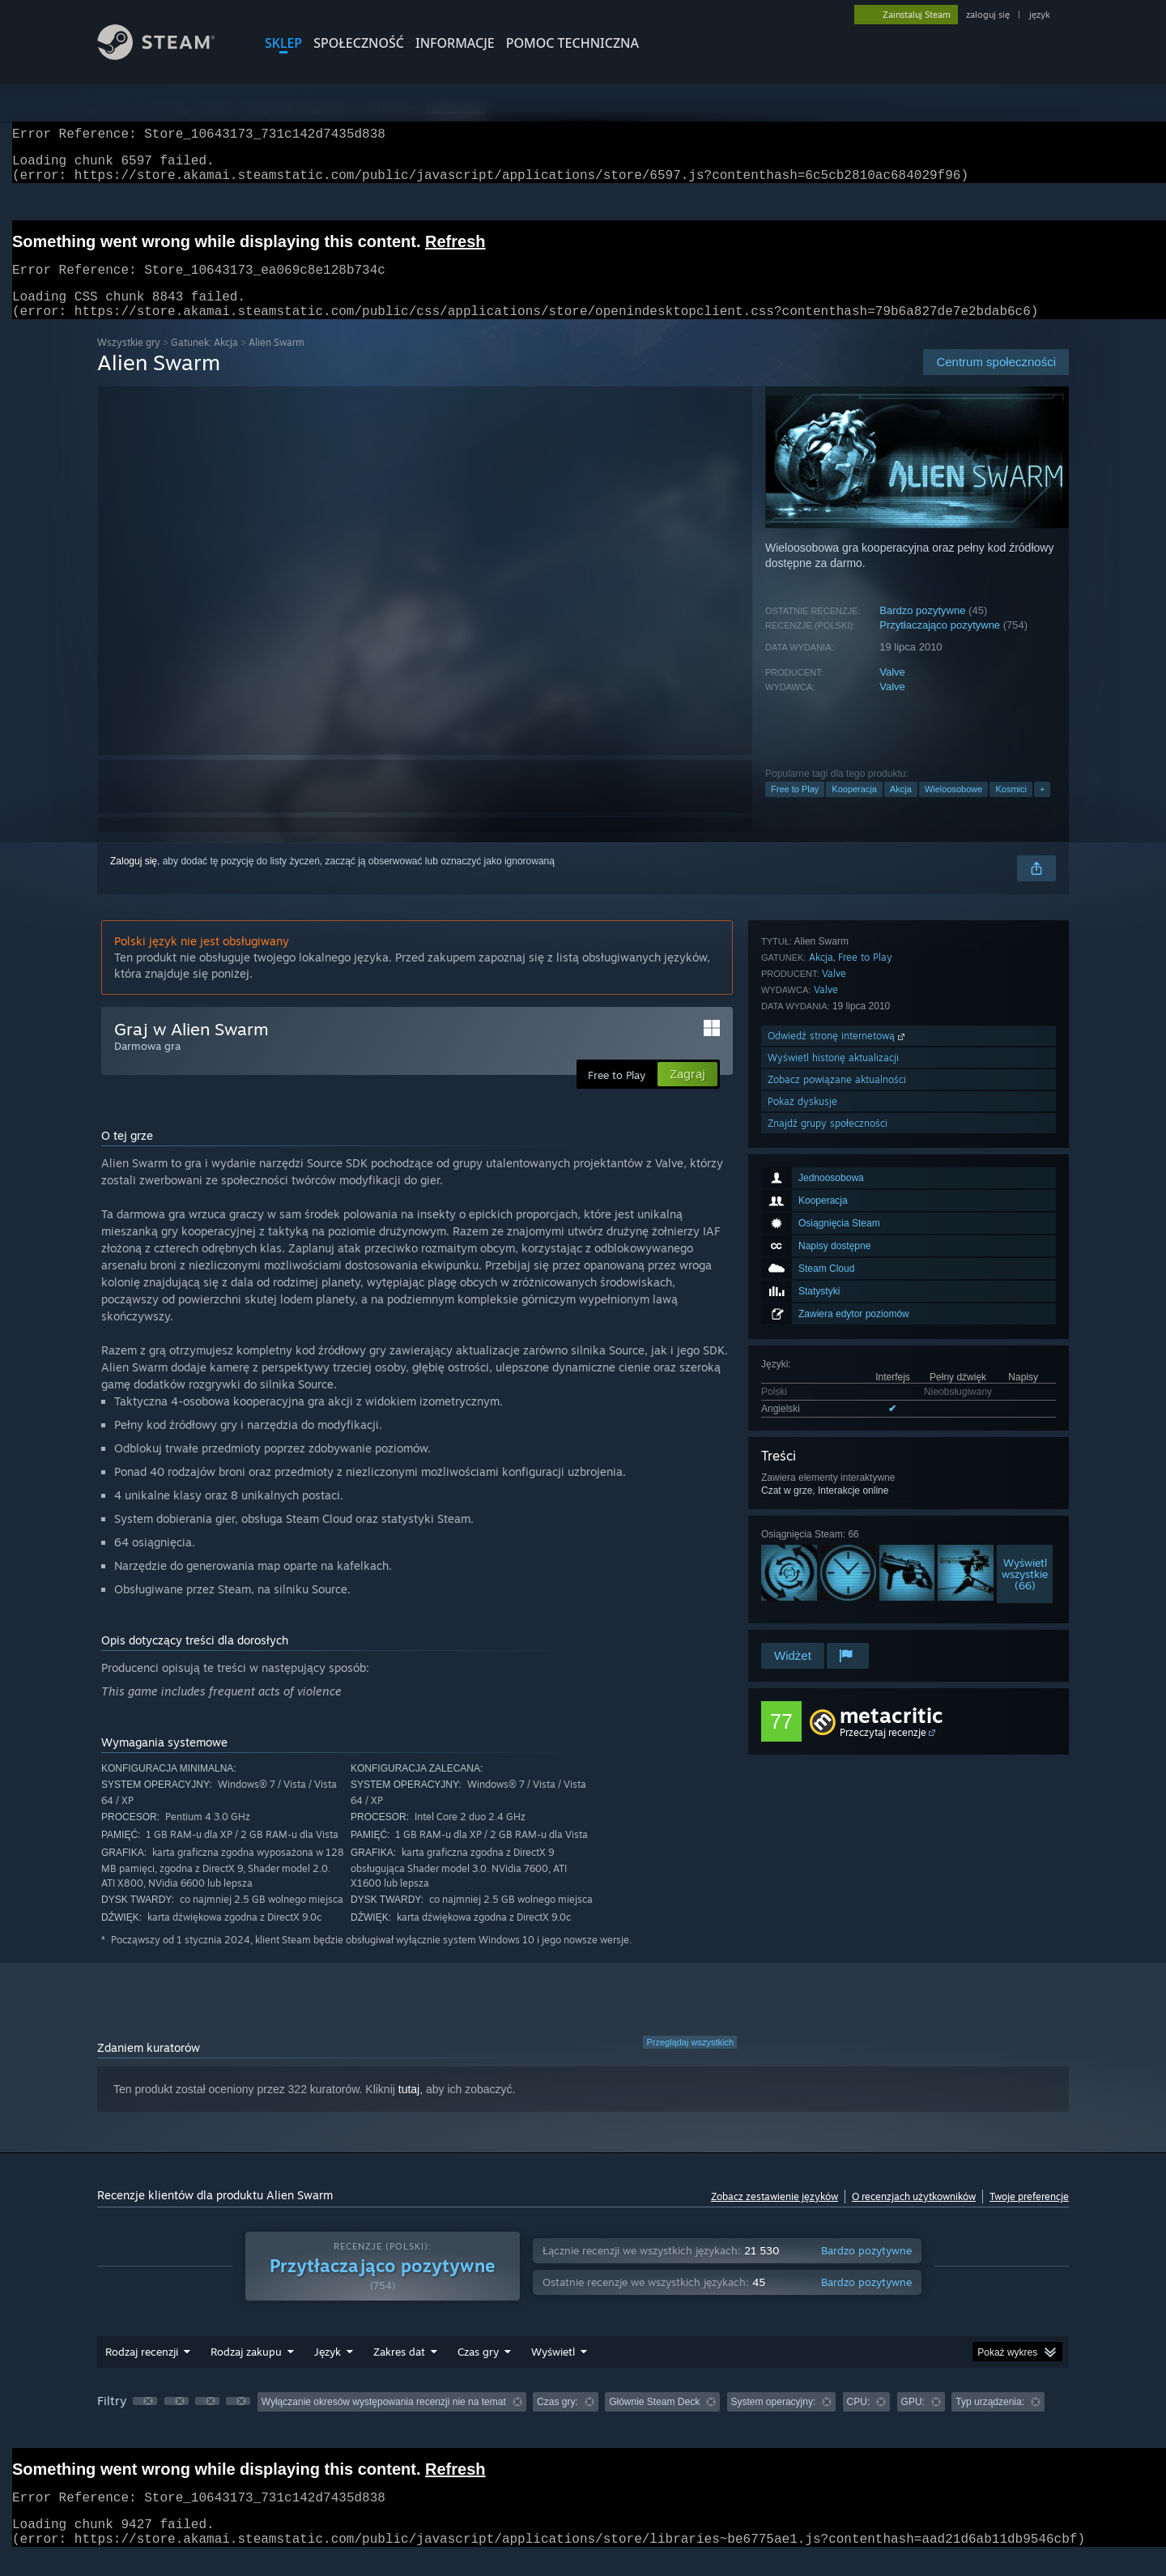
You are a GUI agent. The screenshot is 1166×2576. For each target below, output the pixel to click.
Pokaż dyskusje (802, 1596)
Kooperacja (854, 808)
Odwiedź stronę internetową (838, 1531)
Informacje (455, 43)
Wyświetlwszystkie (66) (1025, 1359)
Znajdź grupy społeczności (827, 1618)
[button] (145, 2420)
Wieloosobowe (954, 808)
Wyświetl (553, 2371)
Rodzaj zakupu (246, 2371)
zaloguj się (988, 14)
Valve (892, 691)
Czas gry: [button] (557, 2421)
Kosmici (1011, 808)
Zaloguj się (133, 880)
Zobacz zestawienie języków (774, 2216)
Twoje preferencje (1029, 2216)
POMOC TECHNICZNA (572, 43)
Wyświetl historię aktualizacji (833, 1552)
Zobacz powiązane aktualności (837, 1574)
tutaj (408, 2108)
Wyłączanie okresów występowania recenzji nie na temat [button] (384, 2421)
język (1039, 14)
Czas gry (478, 2371)
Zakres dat (399, 2371)
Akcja (901, 808)
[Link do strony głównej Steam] (168, 55)
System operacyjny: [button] (773, 2421)
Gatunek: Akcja (204, 362)
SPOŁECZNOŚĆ (358, 43)
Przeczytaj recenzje (883, 1752)
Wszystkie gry (128, 362)
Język (327, 2371)
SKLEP (283, 43)
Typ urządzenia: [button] (989, 2421)
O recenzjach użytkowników (914, 2216)
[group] (583, 2422)
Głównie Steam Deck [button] (654, 2421)
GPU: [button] (913, 2421)
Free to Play (795, 808)
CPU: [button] (858, 2421)
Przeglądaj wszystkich (690, 2061)
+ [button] (1042, 808)
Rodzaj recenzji (141, 2371)
